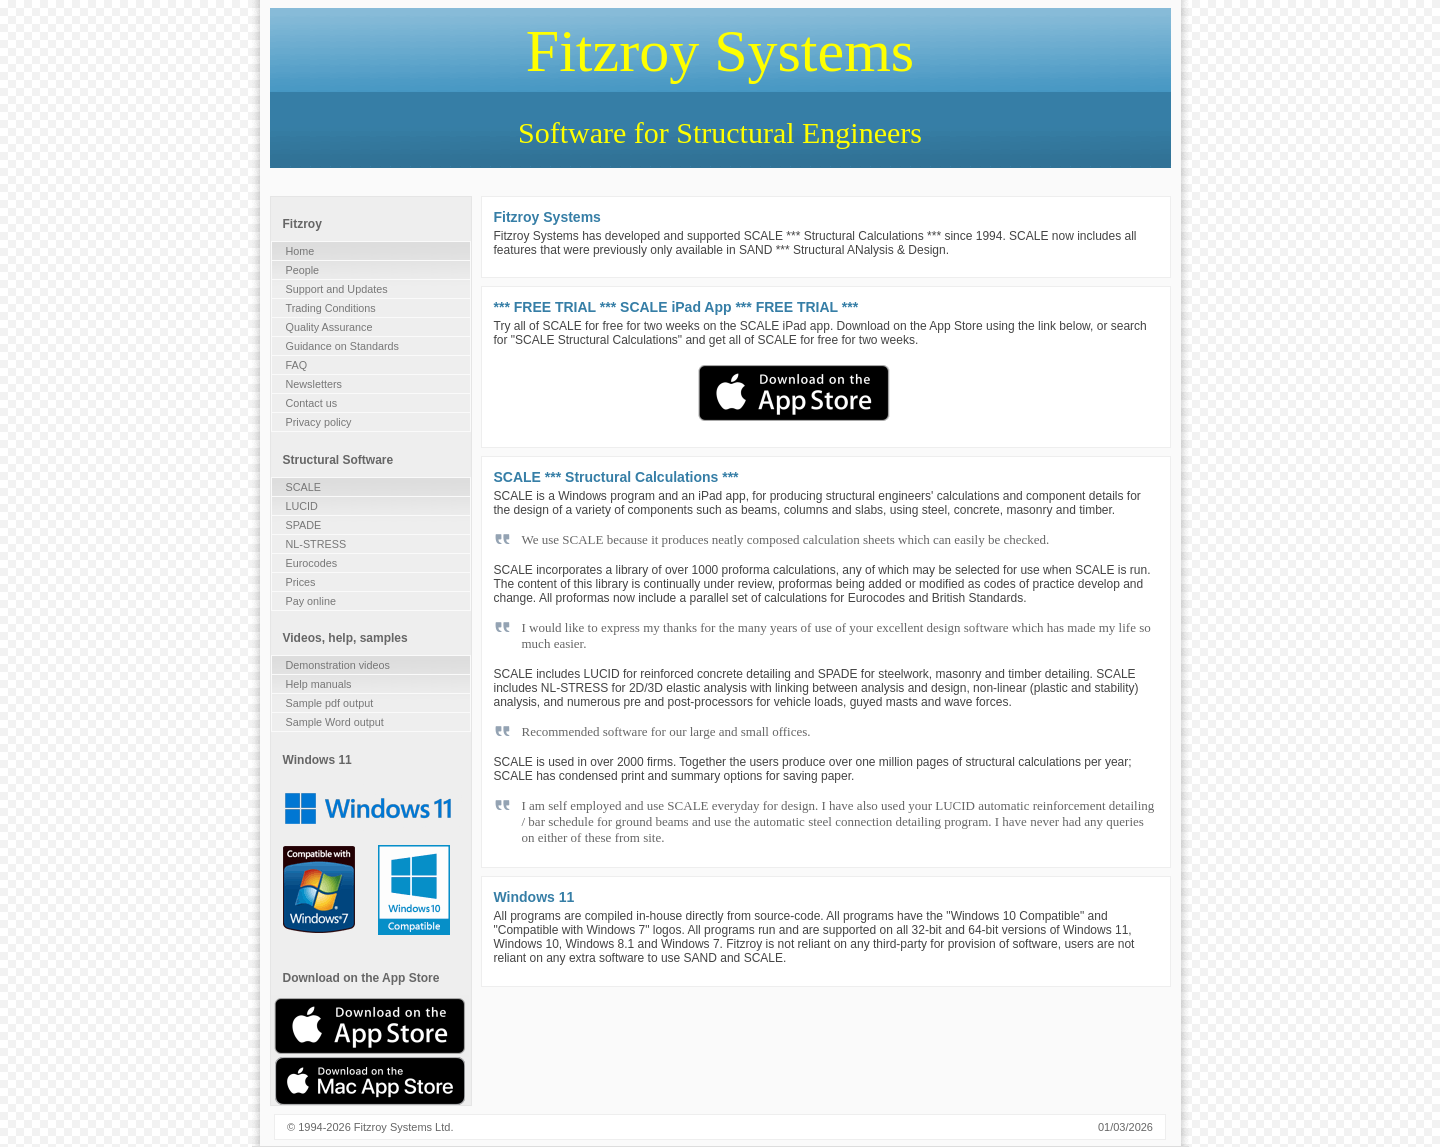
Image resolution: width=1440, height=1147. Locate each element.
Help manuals (319, 684)
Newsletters (314, 384)
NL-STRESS (316, 544)
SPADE (304, 525)
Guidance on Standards (342, 346)
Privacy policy (319, 422)
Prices (301, 582)
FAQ (297, 365)
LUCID (302, 506)
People (303, 270)
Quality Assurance (329, 327)
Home (300, 251)
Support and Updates (337, 289)
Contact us (312, 403)
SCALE (303, 487)
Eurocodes (312, 563)
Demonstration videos (338, 665)
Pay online (311, 601)
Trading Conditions (331, 308)
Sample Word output (335, 722)
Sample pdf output (330, 703)
